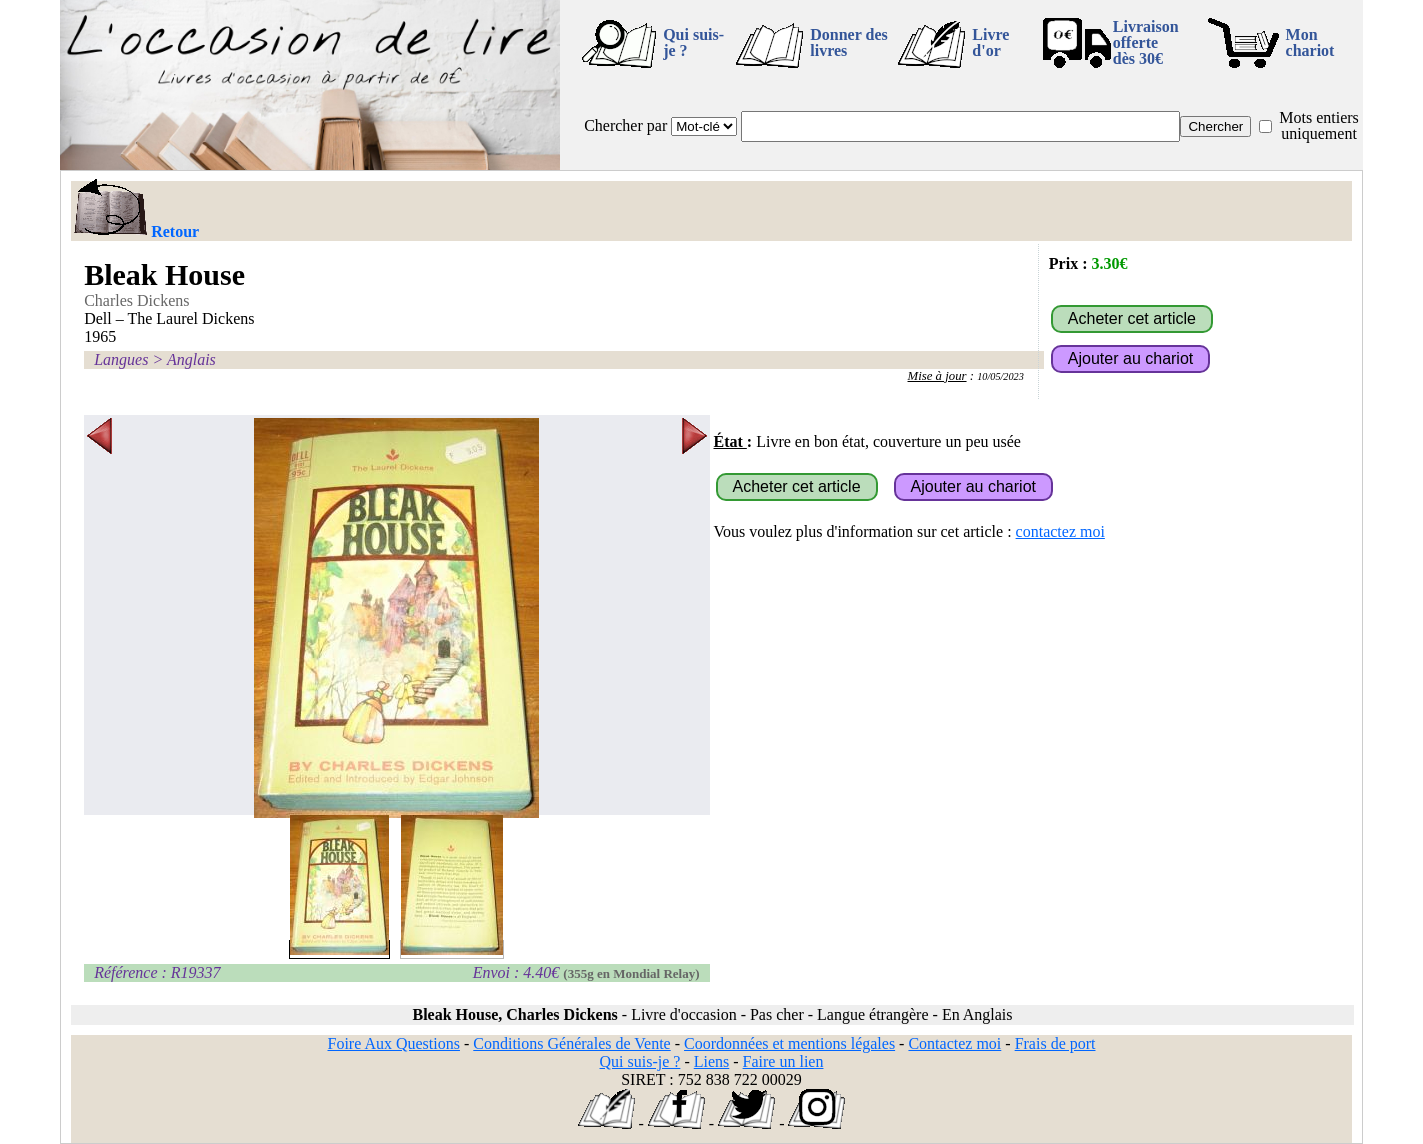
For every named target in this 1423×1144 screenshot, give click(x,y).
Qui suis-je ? (693, 42)
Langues (121, 359)
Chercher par (625, 125)
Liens (712, 1061)
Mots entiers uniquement (1319, 125)
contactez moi (1060, 531)
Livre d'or (990, 42)
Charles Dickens (136, 300)
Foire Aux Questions (394, 1043)
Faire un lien (783, 1061)
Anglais (191, 359)
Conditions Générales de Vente (571, 1043)
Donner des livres (849, 42)
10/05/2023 (1000, 376)
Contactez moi (954, 1043)
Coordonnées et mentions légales (789, 1043)
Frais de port (1055, 1043)
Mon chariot (1310, 42)
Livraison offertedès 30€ (1146, 42)
